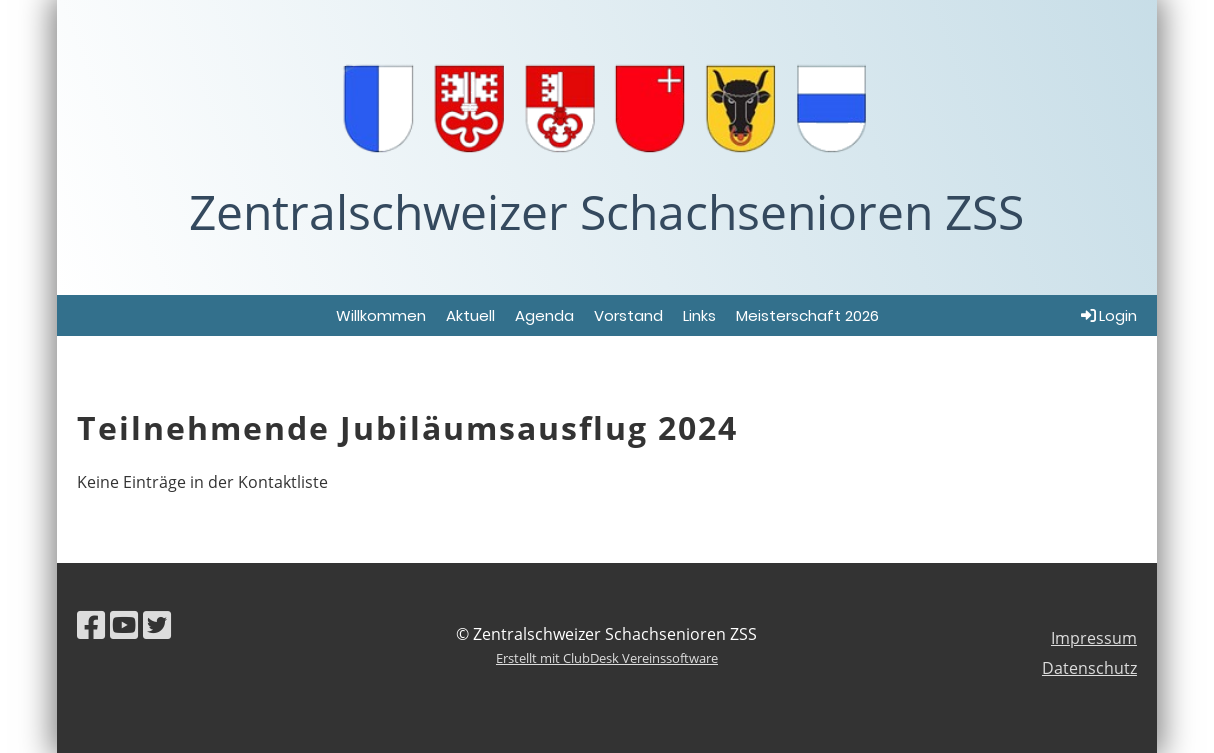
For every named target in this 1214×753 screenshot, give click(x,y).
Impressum (1094, 638)
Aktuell (470, 315)
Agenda (544, 315)
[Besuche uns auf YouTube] (124, 624)
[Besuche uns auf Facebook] (91, 624)
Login (1107, 315)
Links (699, 315)
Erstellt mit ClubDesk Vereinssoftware (607, 658)
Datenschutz (1089, 668)
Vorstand (628, 315)
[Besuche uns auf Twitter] (157, 624)
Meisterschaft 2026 (807, 315)
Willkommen (381, 315)
